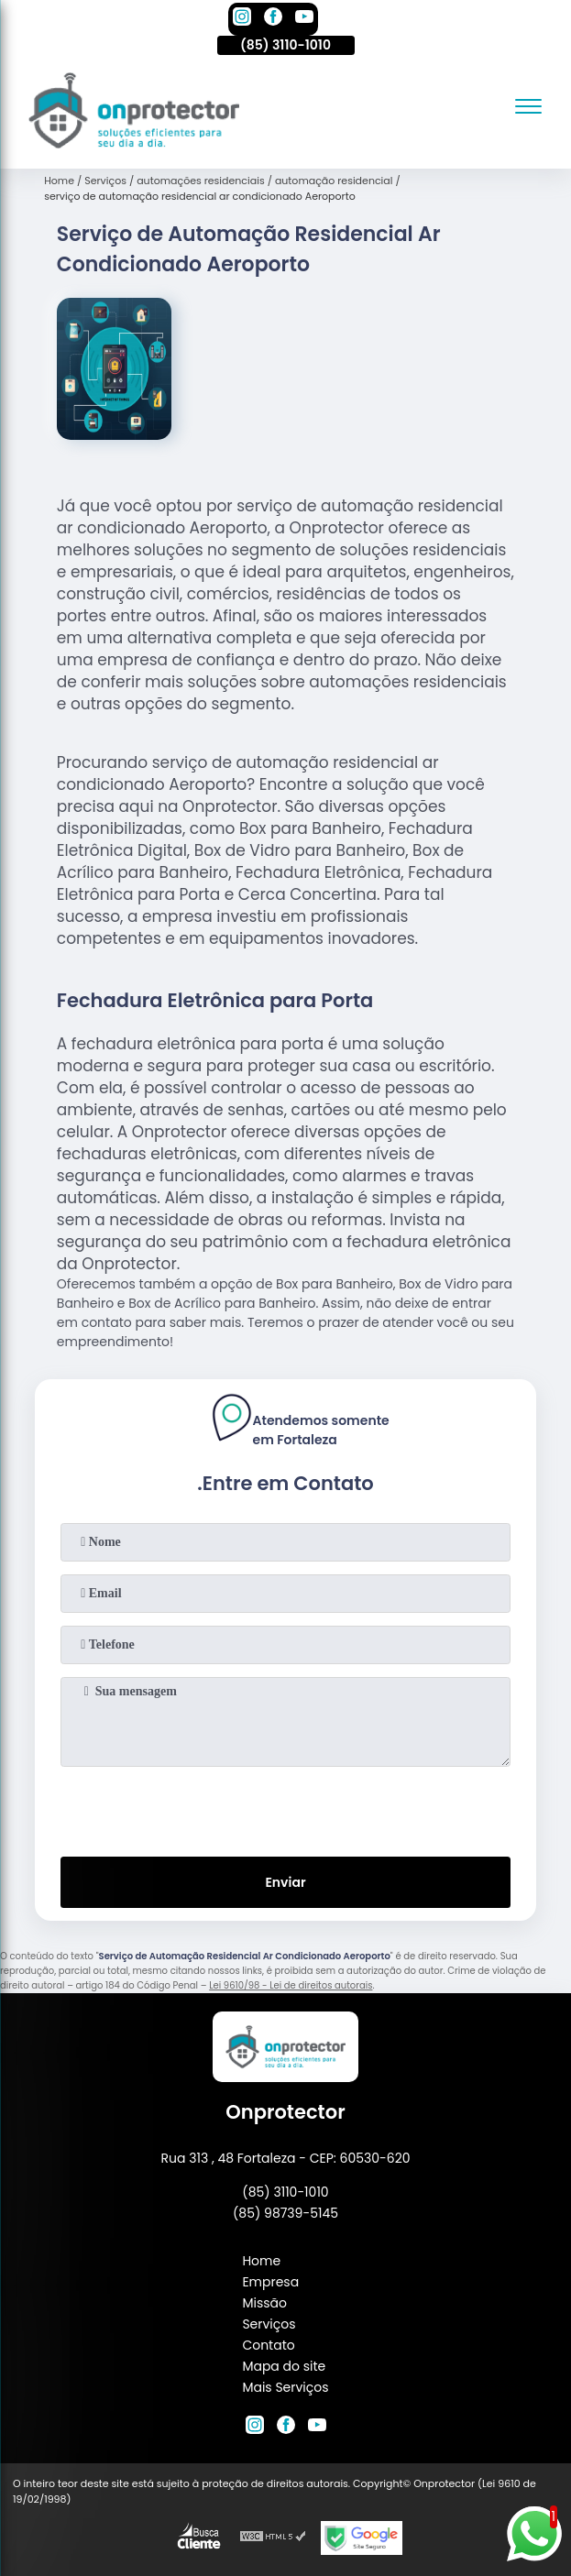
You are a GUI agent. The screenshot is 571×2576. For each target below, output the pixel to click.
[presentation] (286, 1808)
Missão (264, 2303)
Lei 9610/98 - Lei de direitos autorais (290, 1985)
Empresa (270, 2282)
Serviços (268, 2324)
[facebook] (273, 19)
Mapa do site (283, 2366)
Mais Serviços (285, 2387)
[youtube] (304, 19)
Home (261, 2261)
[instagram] (242, 19)
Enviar (285, 1882)
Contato (268, 2345)
